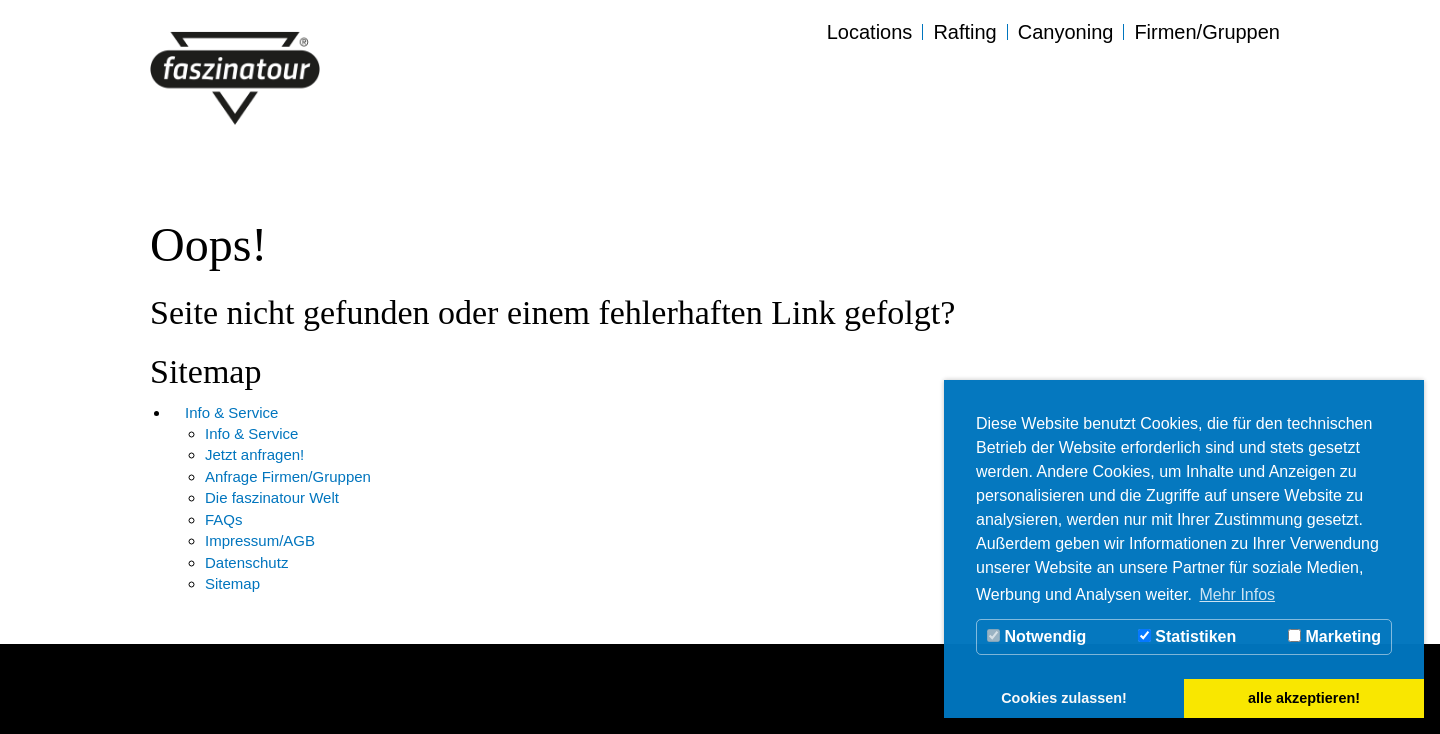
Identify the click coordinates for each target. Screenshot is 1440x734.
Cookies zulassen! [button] (1064, 698)
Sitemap (232, 583)
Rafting (964, 32)
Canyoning (1066, 32)
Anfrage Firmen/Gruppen (288, 476)
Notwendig (1036, 636)
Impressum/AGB (260, 540)
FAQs (224, 519)
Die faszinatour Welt (272, 497)
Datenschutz (246, 562)
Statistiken (1187, 636)
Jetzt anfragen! (254, 454)
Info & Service (231, 412)
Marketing (1334, 636)
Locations (870, 32)
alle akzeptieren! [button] (1304, 698)
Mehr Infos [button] (1237, 594)
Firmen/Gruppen (1207, 32)
